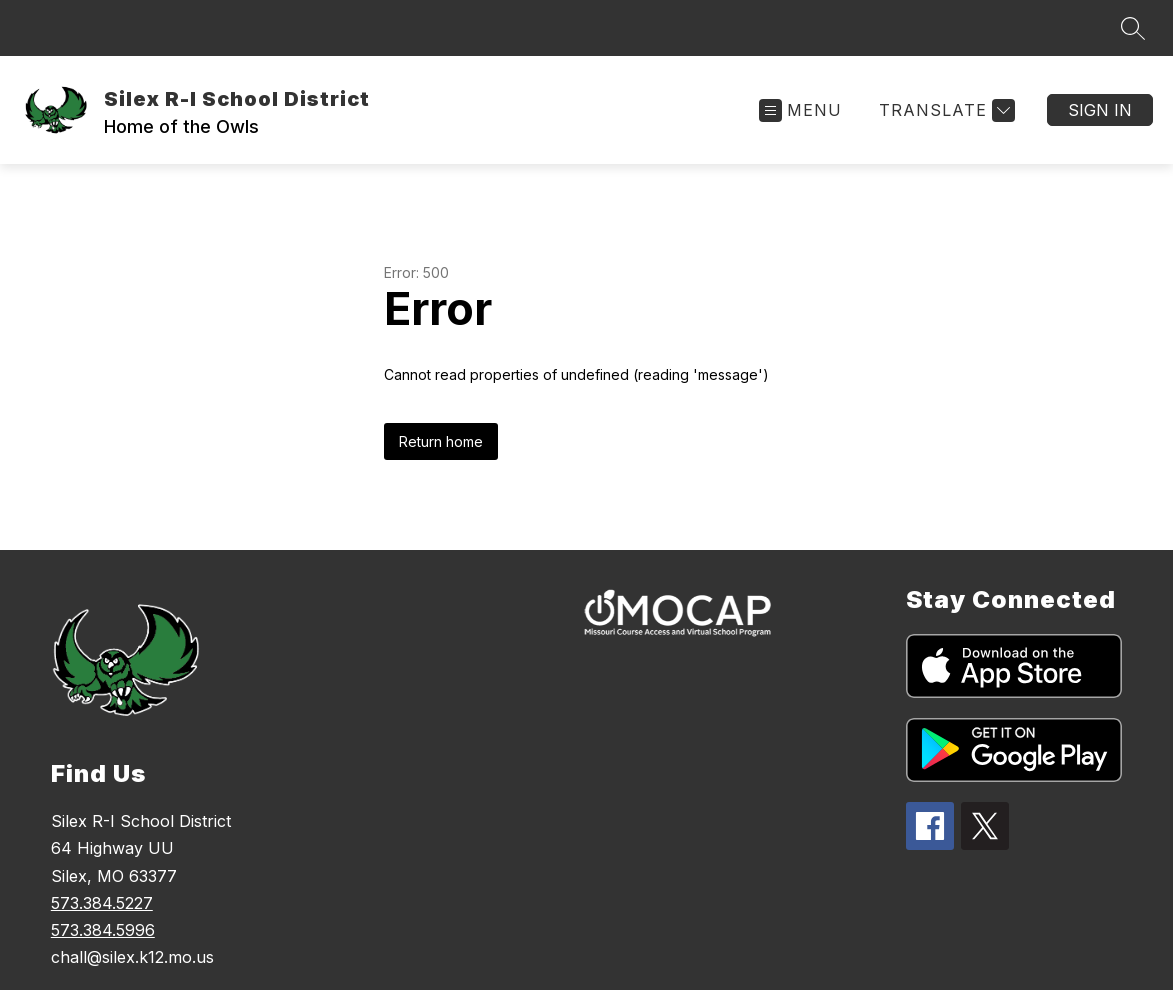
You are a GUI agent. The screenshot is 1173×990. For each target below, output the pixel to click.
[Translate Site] (944, 110)
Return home (441, 441)
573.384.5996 (103, 930)
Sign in (1100, 110)
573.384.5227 (102, 903)
